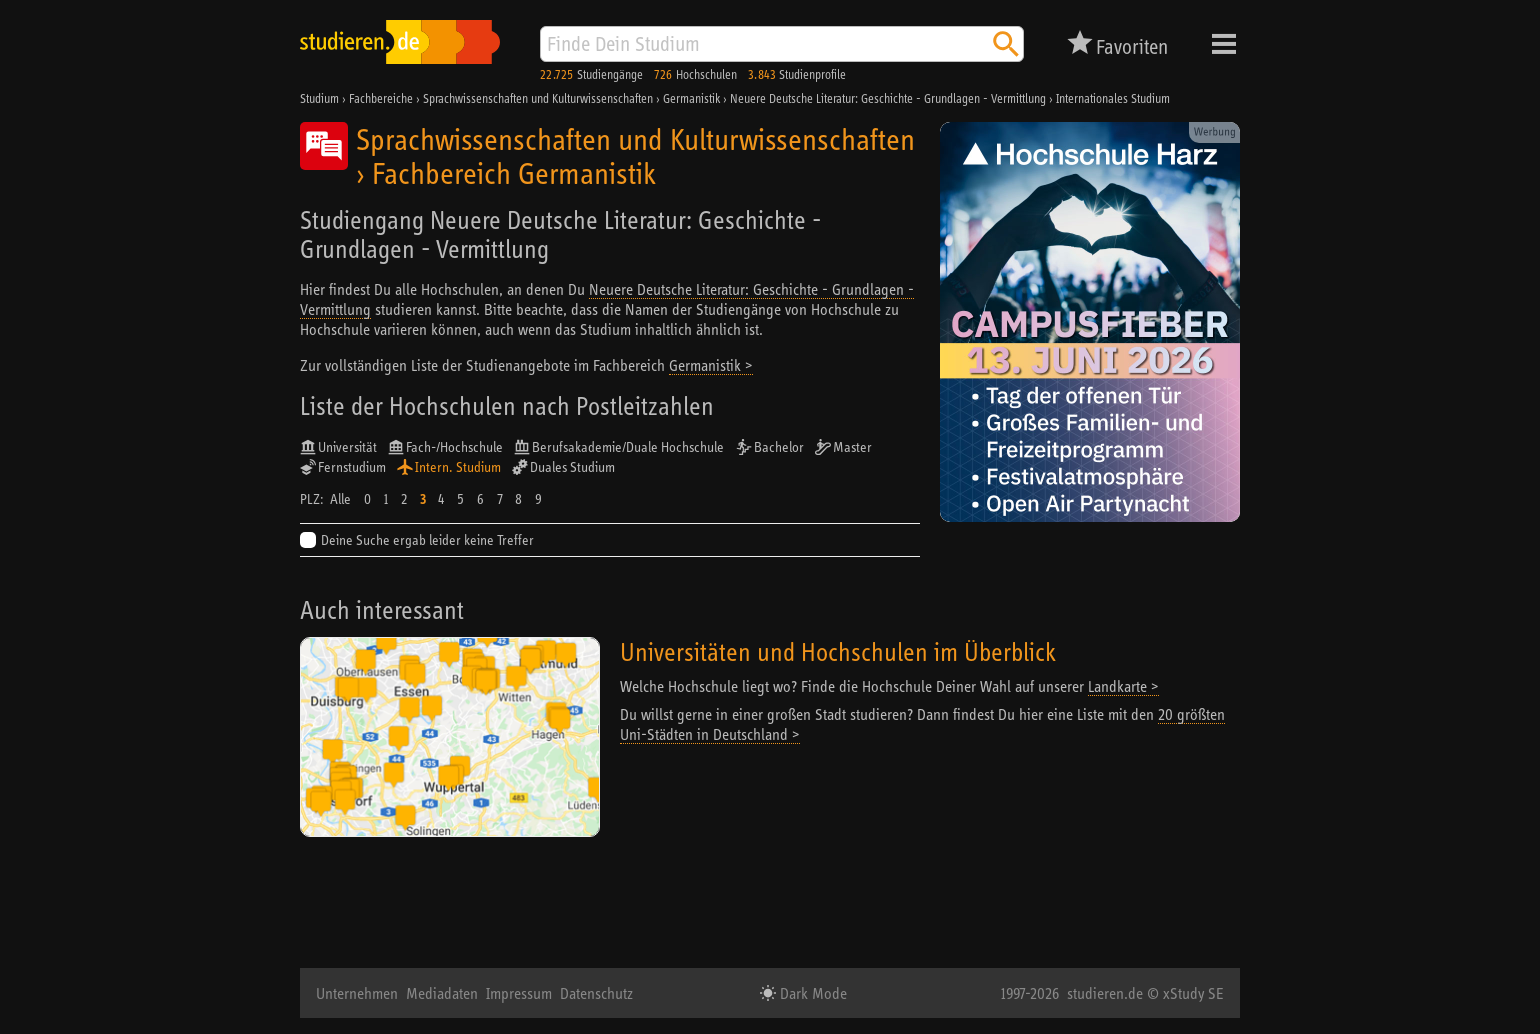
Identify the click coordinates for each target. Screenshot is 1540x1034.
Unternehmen (357, 993)
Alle (340, 499)
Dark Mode (811, 993)
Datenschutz (596, 993)
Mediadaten (442, 993)
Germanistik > (711, 365)
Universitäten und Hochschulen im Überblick (838, 651)
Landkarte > (1123, 686)
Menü (1224, 44)
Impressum (519, 993)
